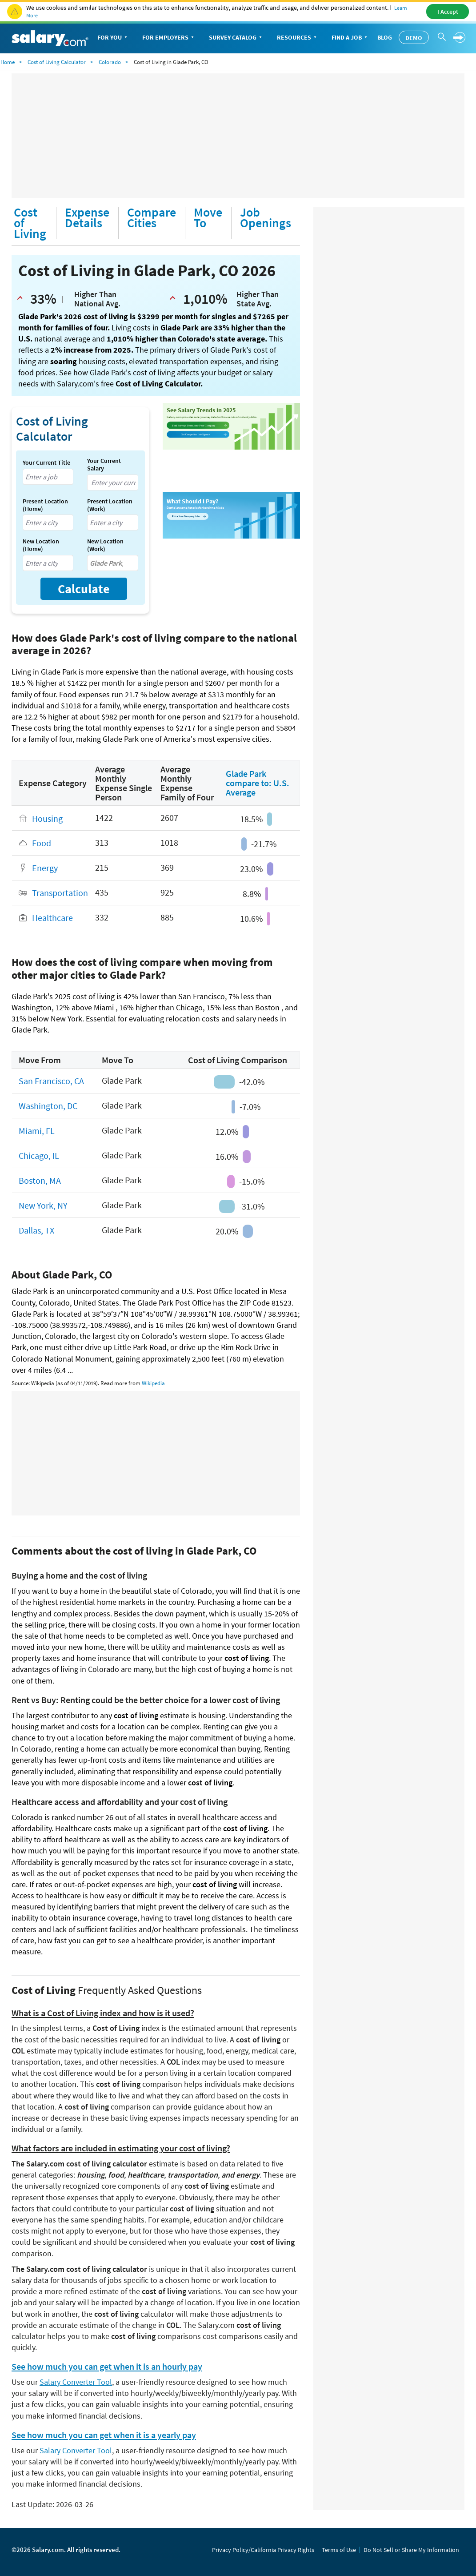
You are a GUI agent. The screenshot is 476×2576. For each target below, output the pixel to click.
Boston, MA (40, 1180)
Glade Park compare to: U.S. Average (257, 783)
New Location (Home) (41, 545)
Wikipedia (153, 1383)
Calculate (84, 589)
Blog (384, 37)
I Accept (447, 12)
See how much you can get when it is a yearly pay (104, 2435)
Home (7, 62)
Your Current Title (46, 462)
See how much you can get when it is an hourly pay (107, 2366)
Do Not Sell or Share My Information (411, 2550)
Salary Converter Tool (76, 2382)
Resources (297, 38)
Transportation (60, 892)
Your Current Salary (104, 464)
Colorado (110, 62)
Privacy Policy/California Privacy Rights (263, 2550)
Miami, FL (37, 1130)
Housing (47, 818)
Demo (413, 38)
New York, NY (43, 1205)
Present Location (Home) (45, 505)
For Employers (169, 38)
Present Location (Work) (109, 505)
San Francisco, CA (51, 1080)
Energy (45, 867)
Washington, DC (48, 1105)
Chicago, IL (39, 1155)
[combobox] (48, 477)
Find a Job (350, 38)
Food (41, 842)
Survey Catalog (236, 38)
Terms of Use (339, 2550)
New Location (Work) (105, 545)
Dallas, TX (36, 1230)
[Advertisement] (238, 135)
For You (113, 38)
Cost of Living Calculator (57, 62)
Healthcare (52, 917)
